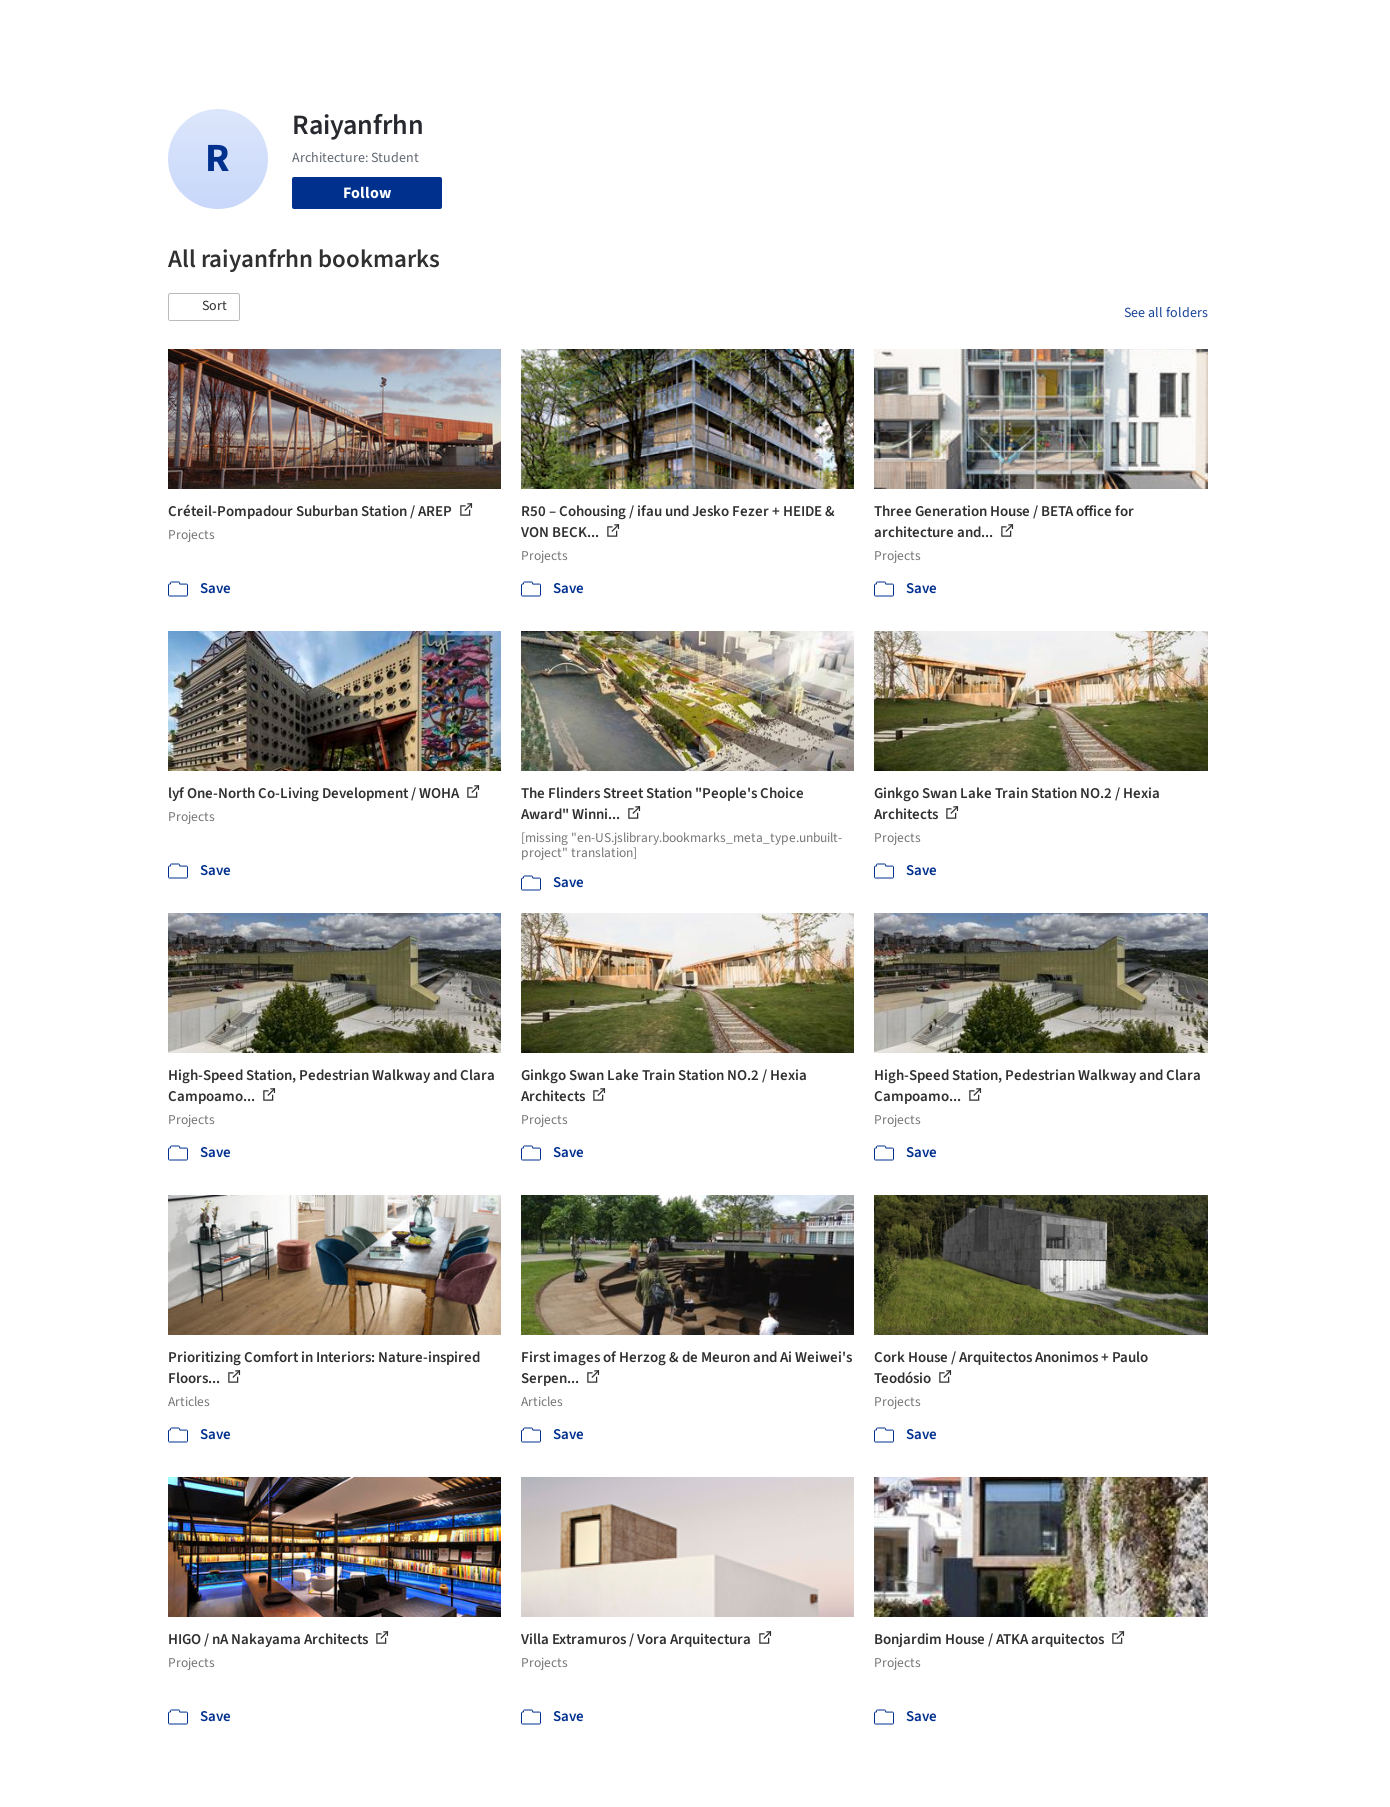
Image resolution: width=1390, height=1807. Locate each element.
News (969, 28)
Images (680, 28)
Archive (1029, 28)
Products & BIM (773, 28)
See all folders (1166, 313)
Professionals (888, 28)
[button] (204, 307)
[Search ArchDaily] (372, 28)
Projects (612, 28)
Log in (1130, 28)
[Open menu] (1296, 28)
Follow (367, 193)
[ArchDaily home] (96, 28)
